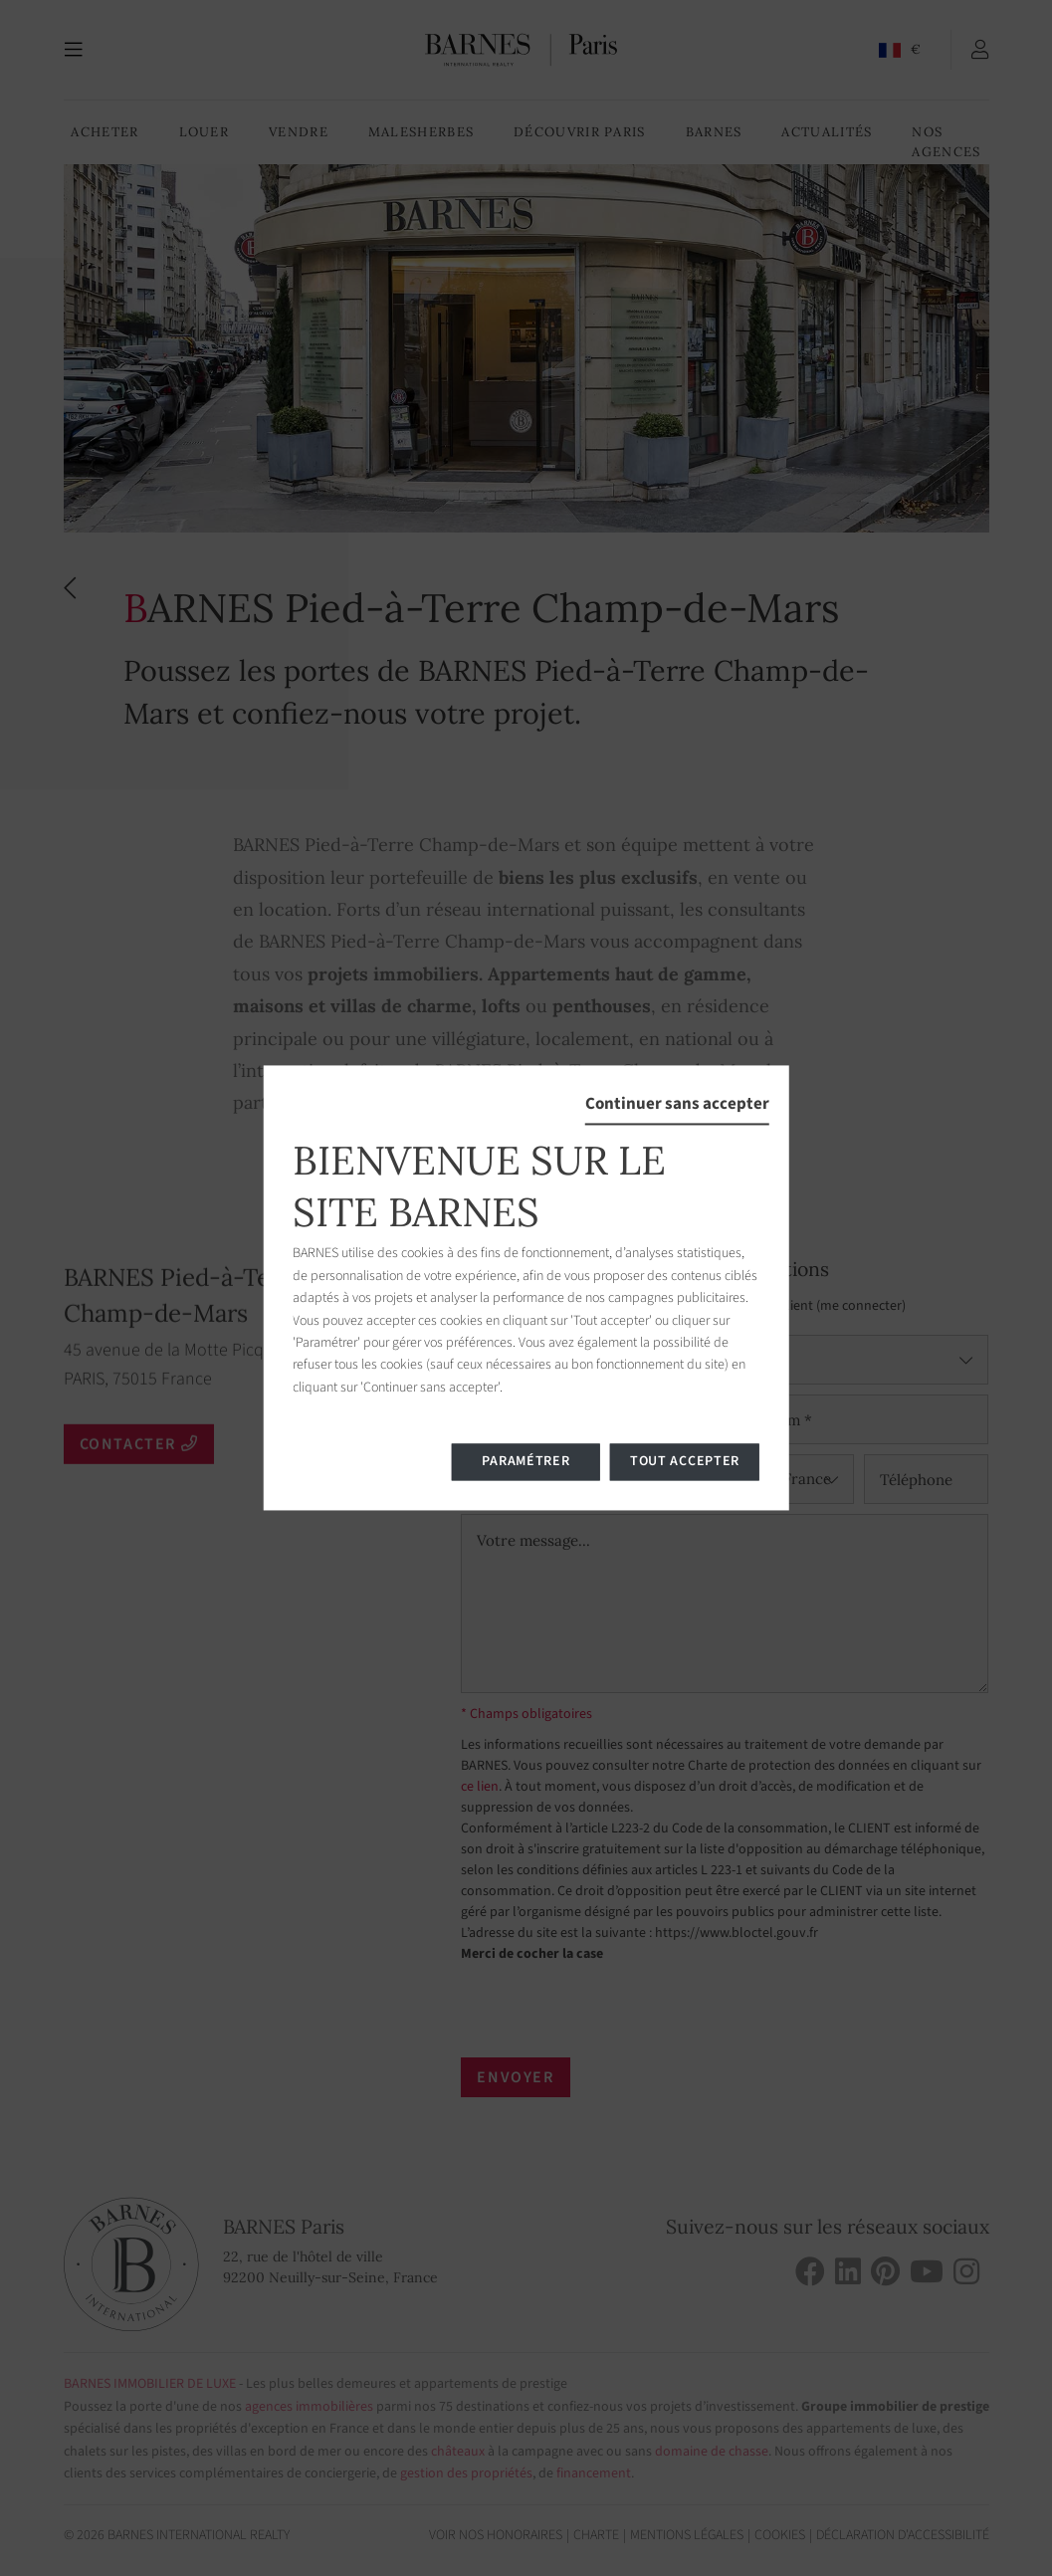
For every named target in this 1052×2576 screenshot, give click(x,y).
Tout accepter (684, 1462)
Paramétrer (525, 1462)
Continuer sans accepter (677, 1104)
